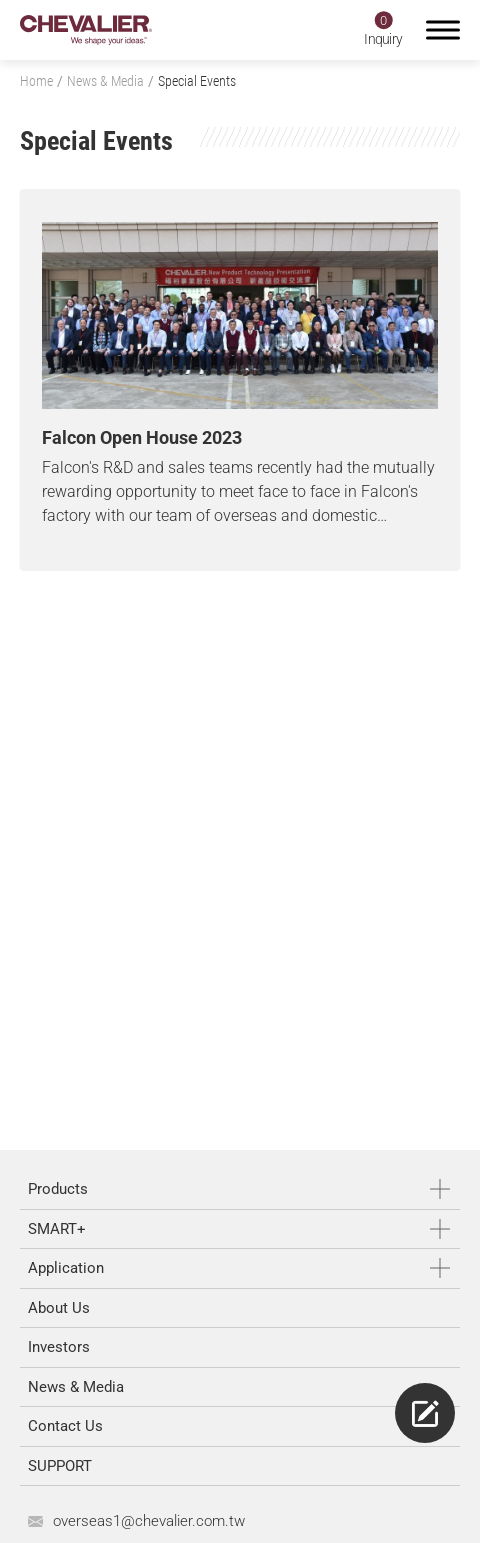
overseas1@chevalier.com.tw (149, 1521)
